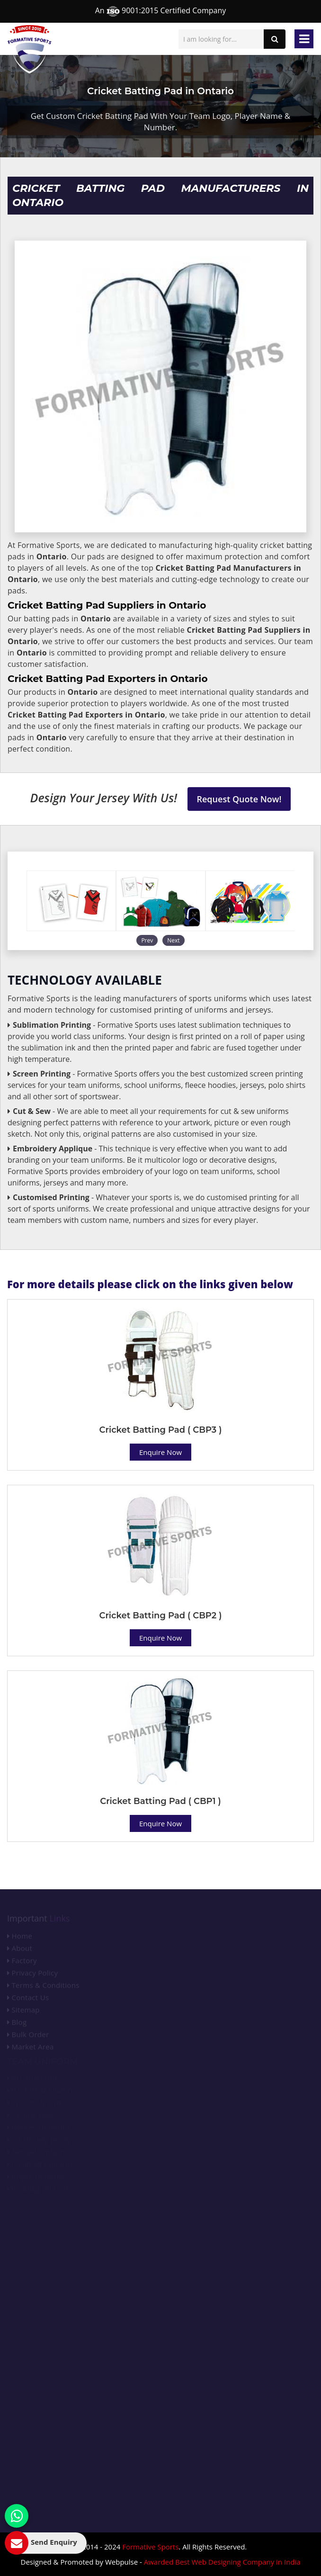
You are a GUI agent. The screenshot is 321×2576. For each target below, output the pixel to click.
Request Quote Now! (239, 799)
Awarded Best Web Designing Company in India (222, 2562)
